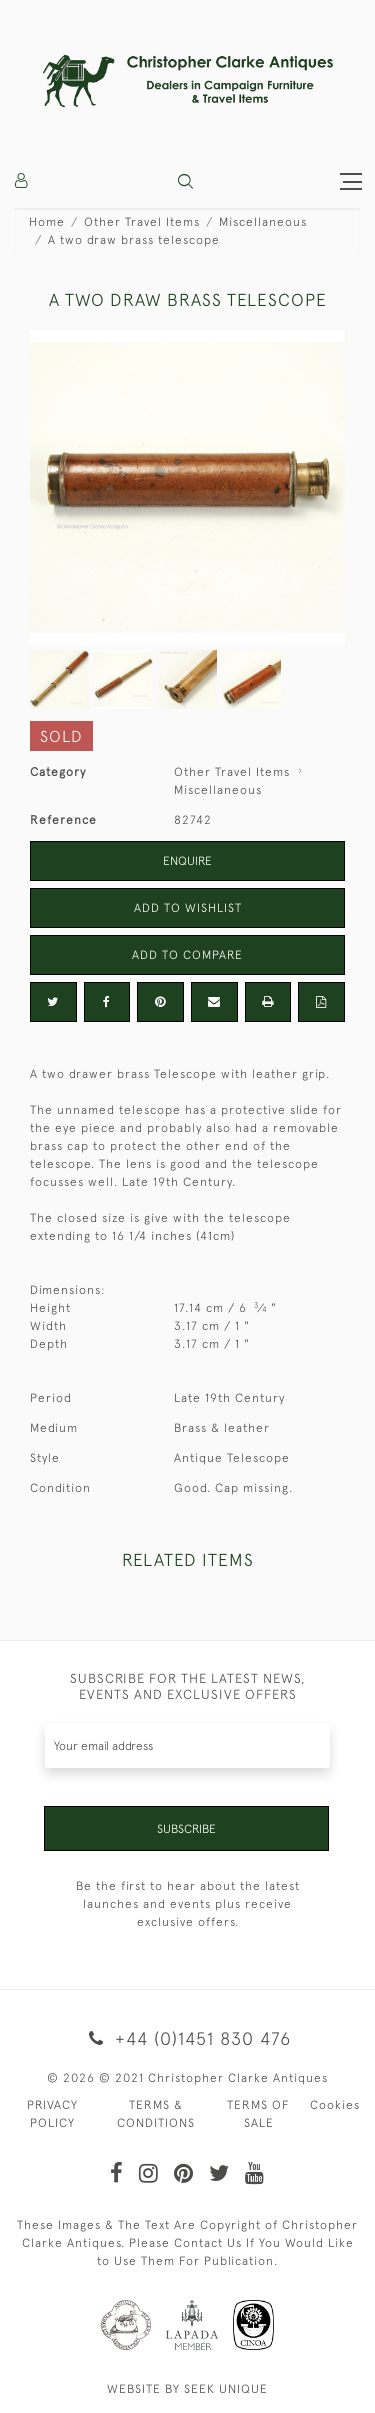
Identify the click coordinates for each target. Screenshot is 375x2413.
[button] (185, 181)
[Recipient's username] (187, 1745)
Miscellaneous (263, 222)
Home (47, 222)
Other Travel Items (142, 222)
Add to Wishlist (188, 908)
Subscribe (186, 1829)
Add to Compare (187, 955)
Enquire (187, 861)
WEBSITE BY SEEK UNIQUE (187, 2389)
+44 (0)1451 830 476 (187, 2038)
